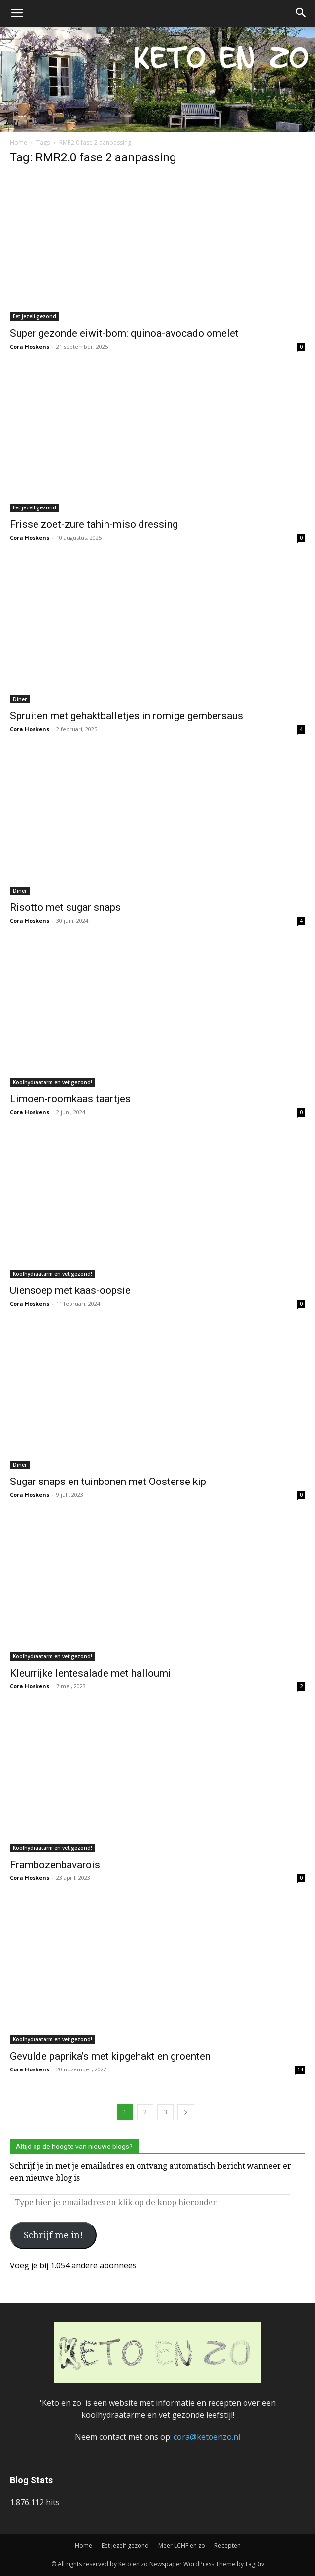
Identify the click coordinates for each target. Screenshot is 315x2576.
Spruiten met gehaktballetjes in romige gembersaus (126, 716)
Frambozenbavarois (55, 1865)
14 (300, 2069)
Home (18, 142)
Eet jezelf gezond (34, 316)
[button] (17, 13)
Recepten (227, 2545)
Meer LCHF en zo (181, 2545)
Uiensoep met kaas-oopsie (70, 1290)
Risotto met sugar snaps (65, 907)
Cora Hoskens (29, 346)
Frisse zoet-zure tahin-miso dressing (94, 524)
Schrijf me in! (53, 2235)
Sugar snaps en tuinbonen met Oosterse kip (108, 1481)
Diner (20, 699)
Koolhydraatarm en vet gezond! (52, 1082)
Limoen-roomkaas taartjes (70, 1099)
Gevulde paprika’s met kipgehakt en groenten (110, 2056)
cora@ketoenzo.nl (207, 2436)
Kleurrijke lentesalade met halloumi (90, 1673)
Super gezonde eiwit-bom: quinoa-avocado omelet (124, 333)
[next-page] (185, 2112)
